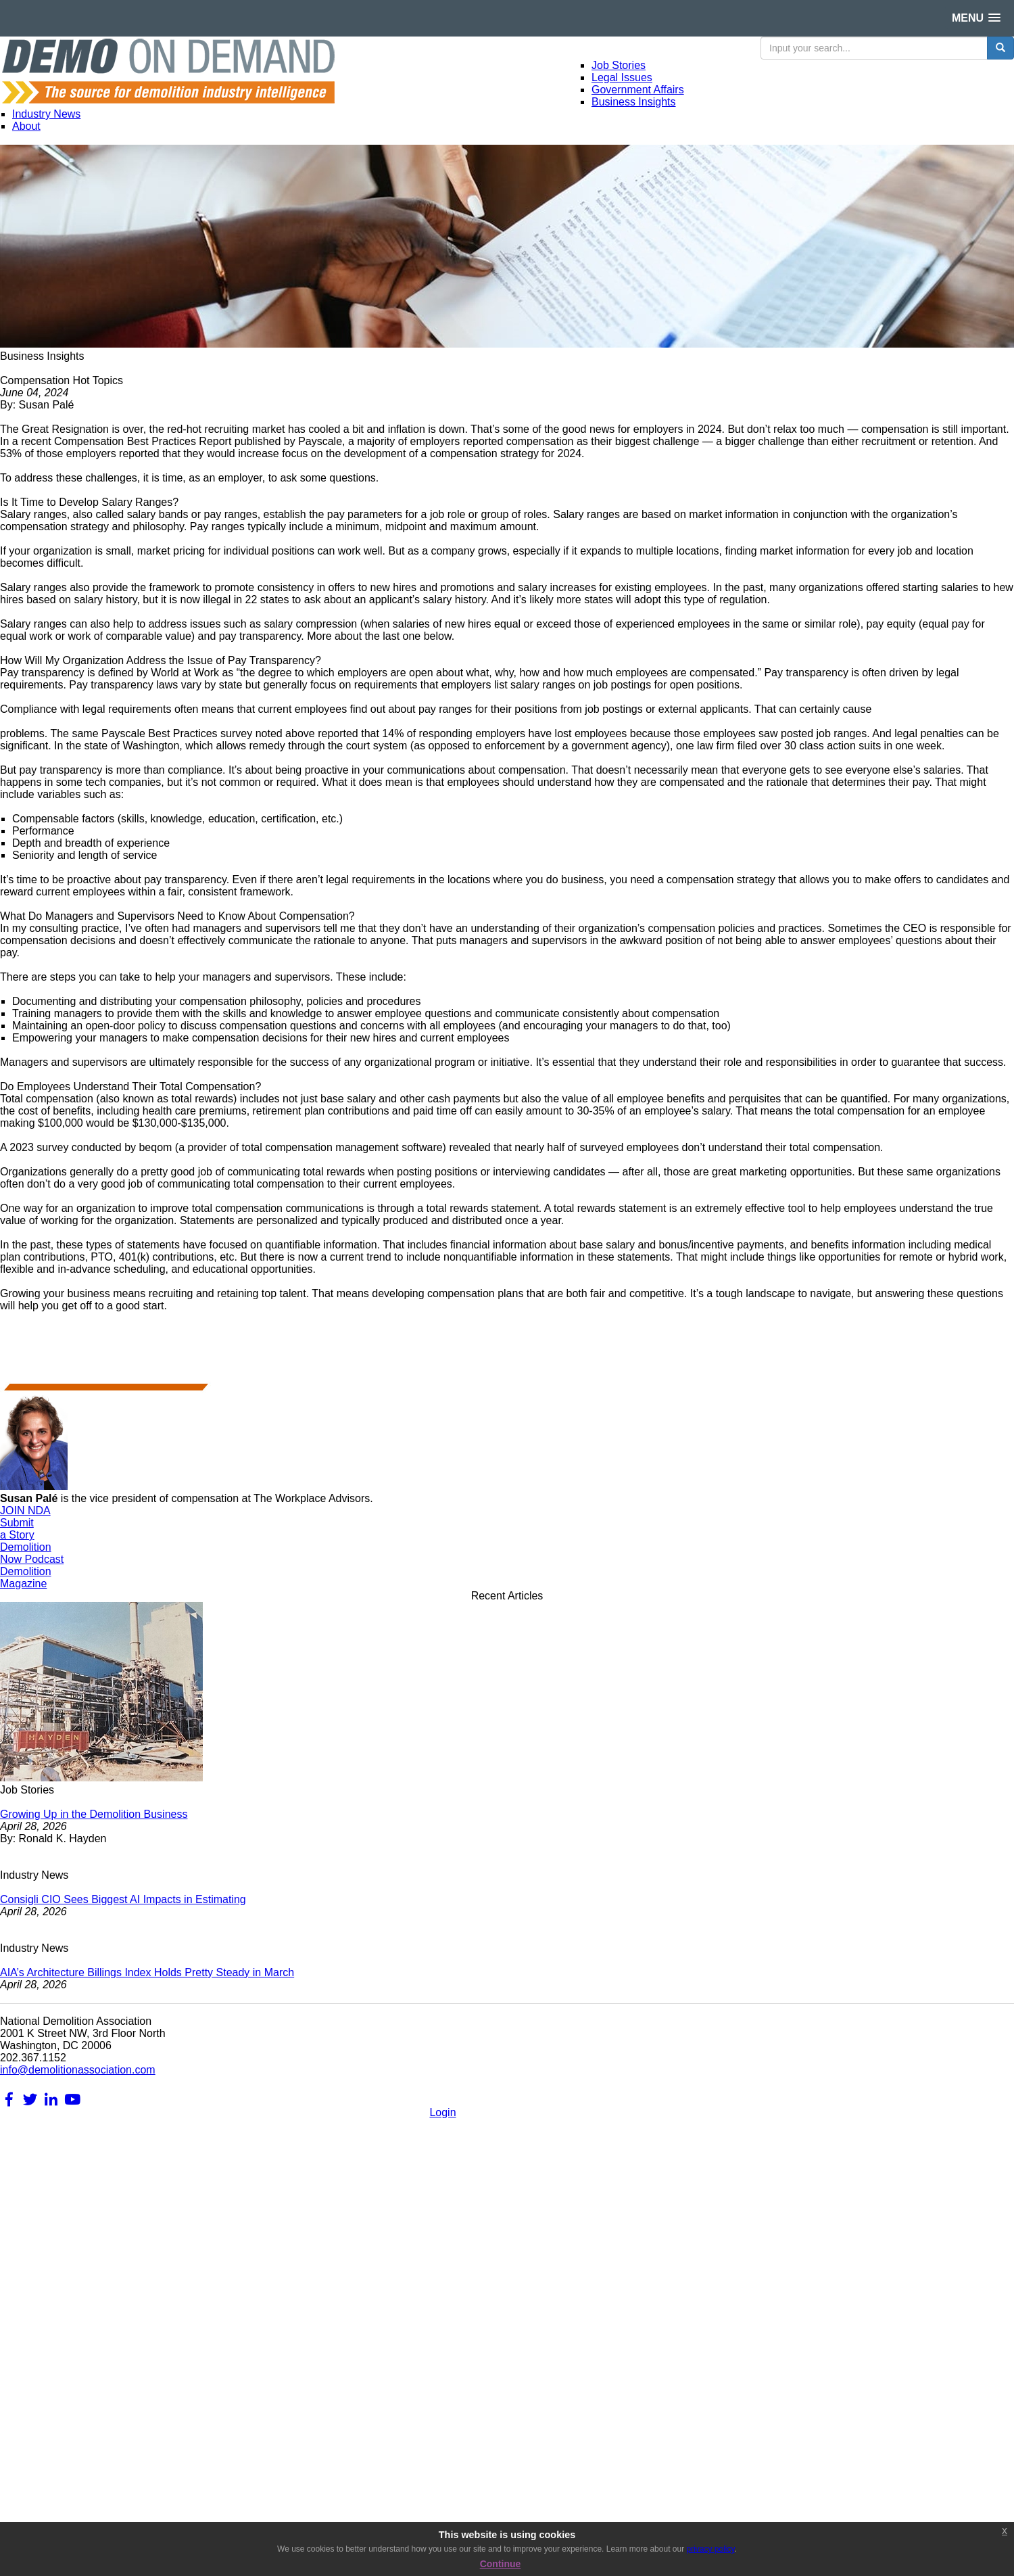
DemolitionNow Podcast (32, 1553)
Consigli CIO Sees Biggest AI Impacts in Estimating (123, 1899)
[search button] (1000, 48)
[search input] (874, 48)
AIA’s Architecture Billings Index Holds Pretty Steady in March (147, 1972)
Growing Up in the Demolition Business (93, 1814)
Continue (500, 2563)
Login (442, 2112)
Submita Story (17, 1529)
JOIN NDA (25, 1510)
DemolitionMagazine (25, 1577)
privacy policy (710, 2549)
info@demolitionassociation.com (77, 2070)
